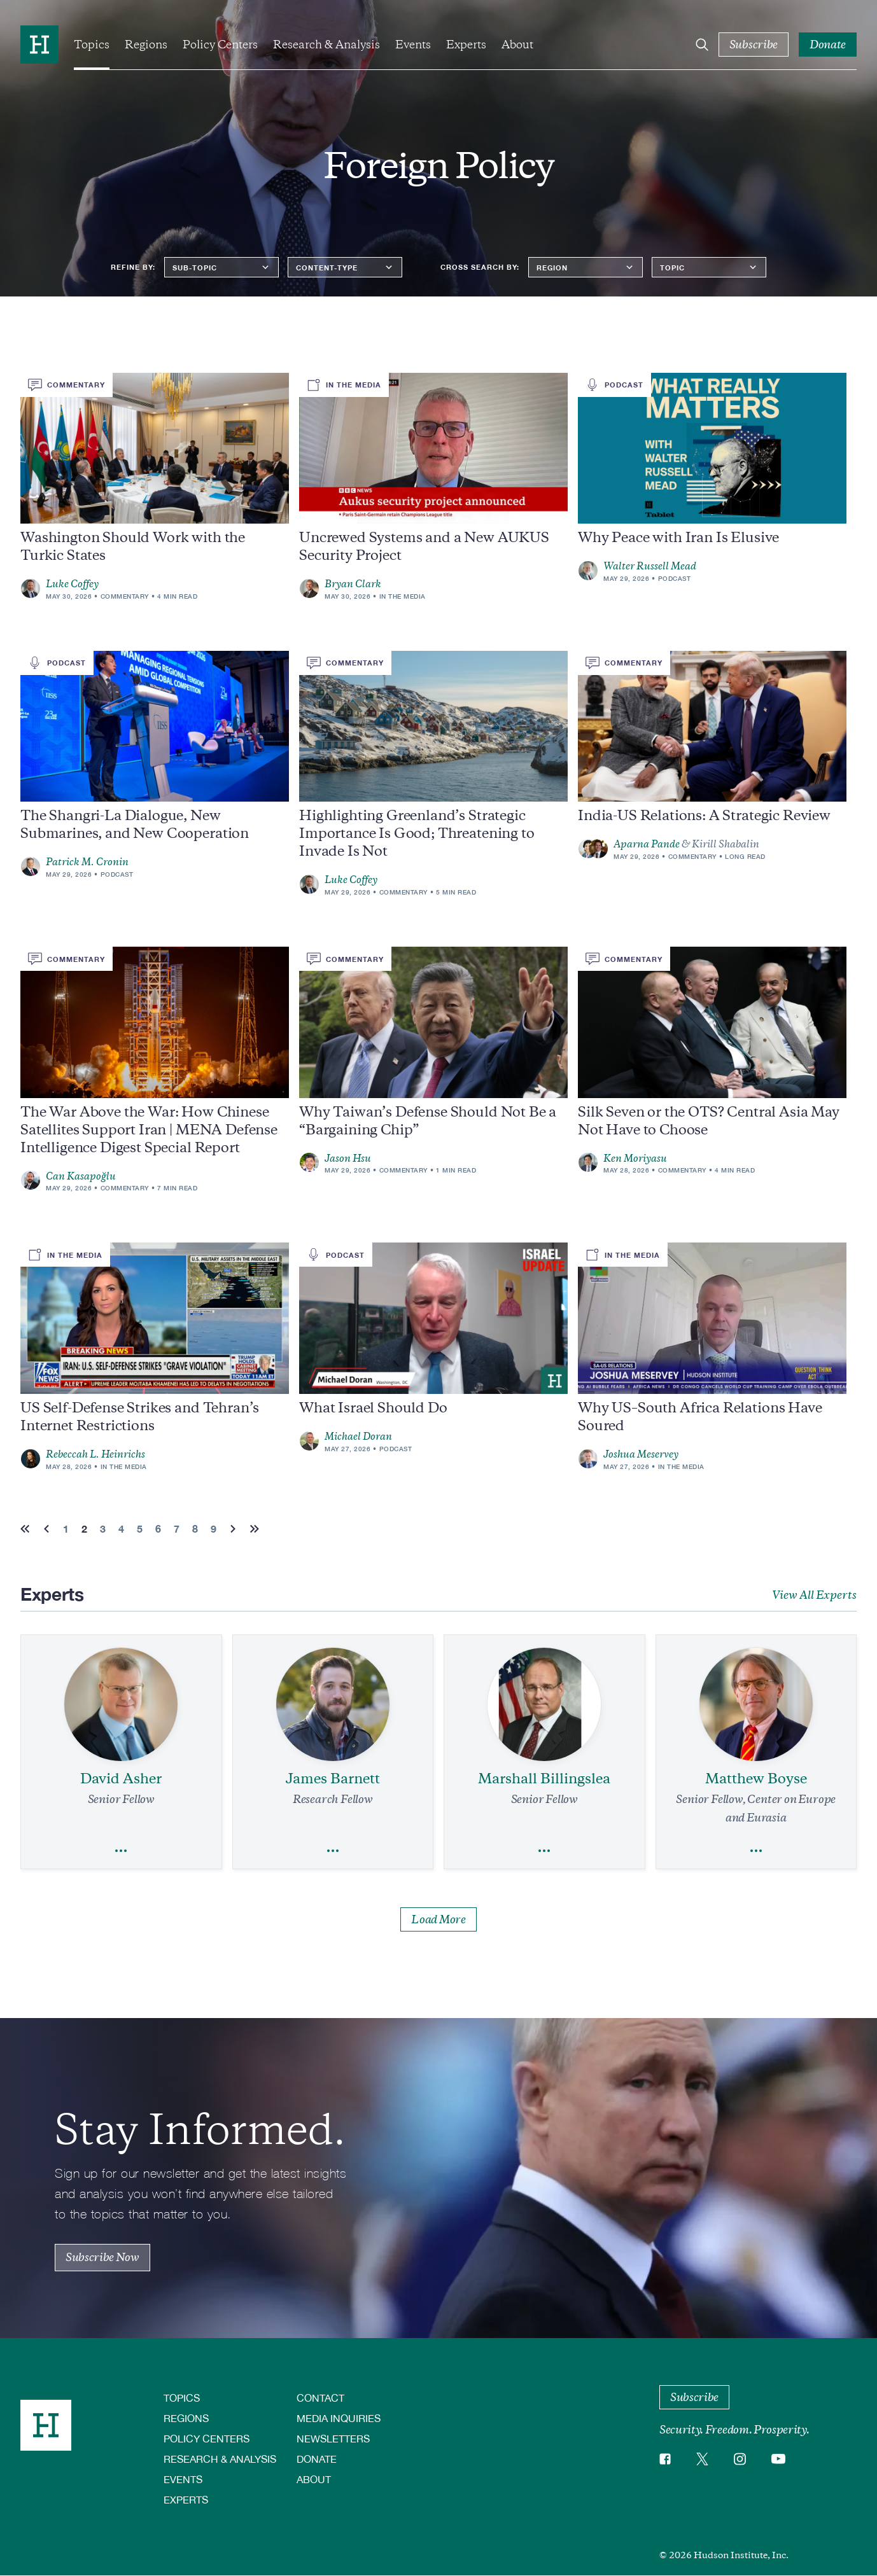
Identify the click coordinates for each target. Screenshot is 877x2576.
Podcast (674, 578)
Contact (320, 2398)
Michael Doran (358, 1436)
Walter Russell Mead (649, 566)
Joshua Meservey (640, 1454)
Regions (146, 44)
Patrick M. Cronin (87, 862)
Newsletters (333, 2438)
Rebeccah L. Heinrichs (95, 1454)
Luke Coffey (72, 584)
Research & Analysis (326, 44)
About (517, 44)
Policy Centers (220, 44)
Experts (466, 44)
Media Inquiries (339, 2418)
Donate (317, 2459)
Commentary (125, 596)
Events (413, 44)
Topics (91, 44)
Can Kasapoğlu (81, 1176)
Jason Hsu (348, 1158)
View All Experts (814, 1595)
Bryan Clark (353, 584)
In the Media (402, 596)
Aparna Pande (647, 844)
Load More (438, 1919)
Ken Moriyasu (635, 1158)
